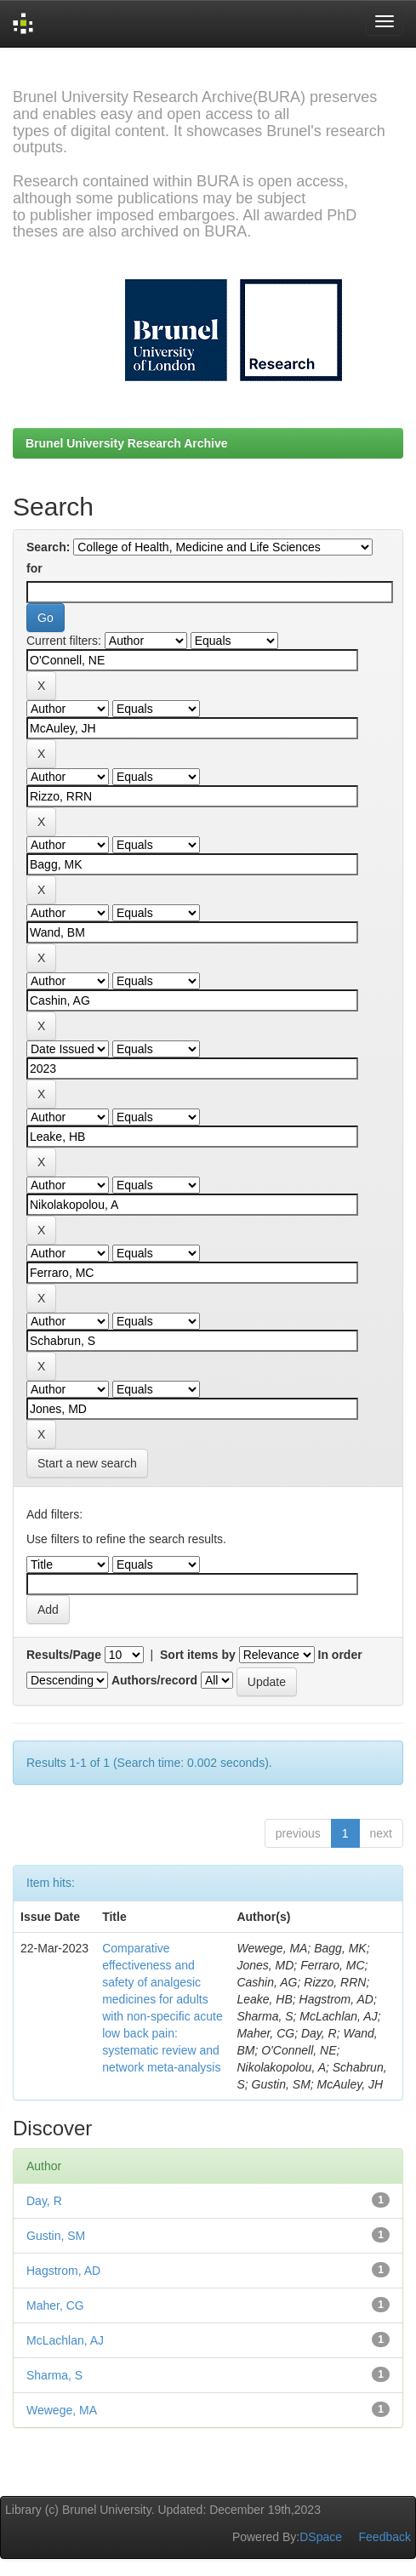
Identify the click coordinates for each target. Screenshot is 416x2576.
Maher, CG (55, 2305)
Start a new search (87, 1463)
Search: (48, 547)
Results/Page (63, 1654)
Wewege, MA (61, 2410)
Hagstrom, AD (63, 2270)
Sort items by (198, 1654)
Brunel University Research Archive (127, 443)
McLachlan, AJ (65, 2340)
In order (340, 1654)
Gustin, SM (55, 2236)
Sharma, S (54, 2375)
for (34, 568)
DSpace (320, 2537)
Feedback (385, 2537)
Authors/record (154, 1680)
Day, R (44, 2201)
